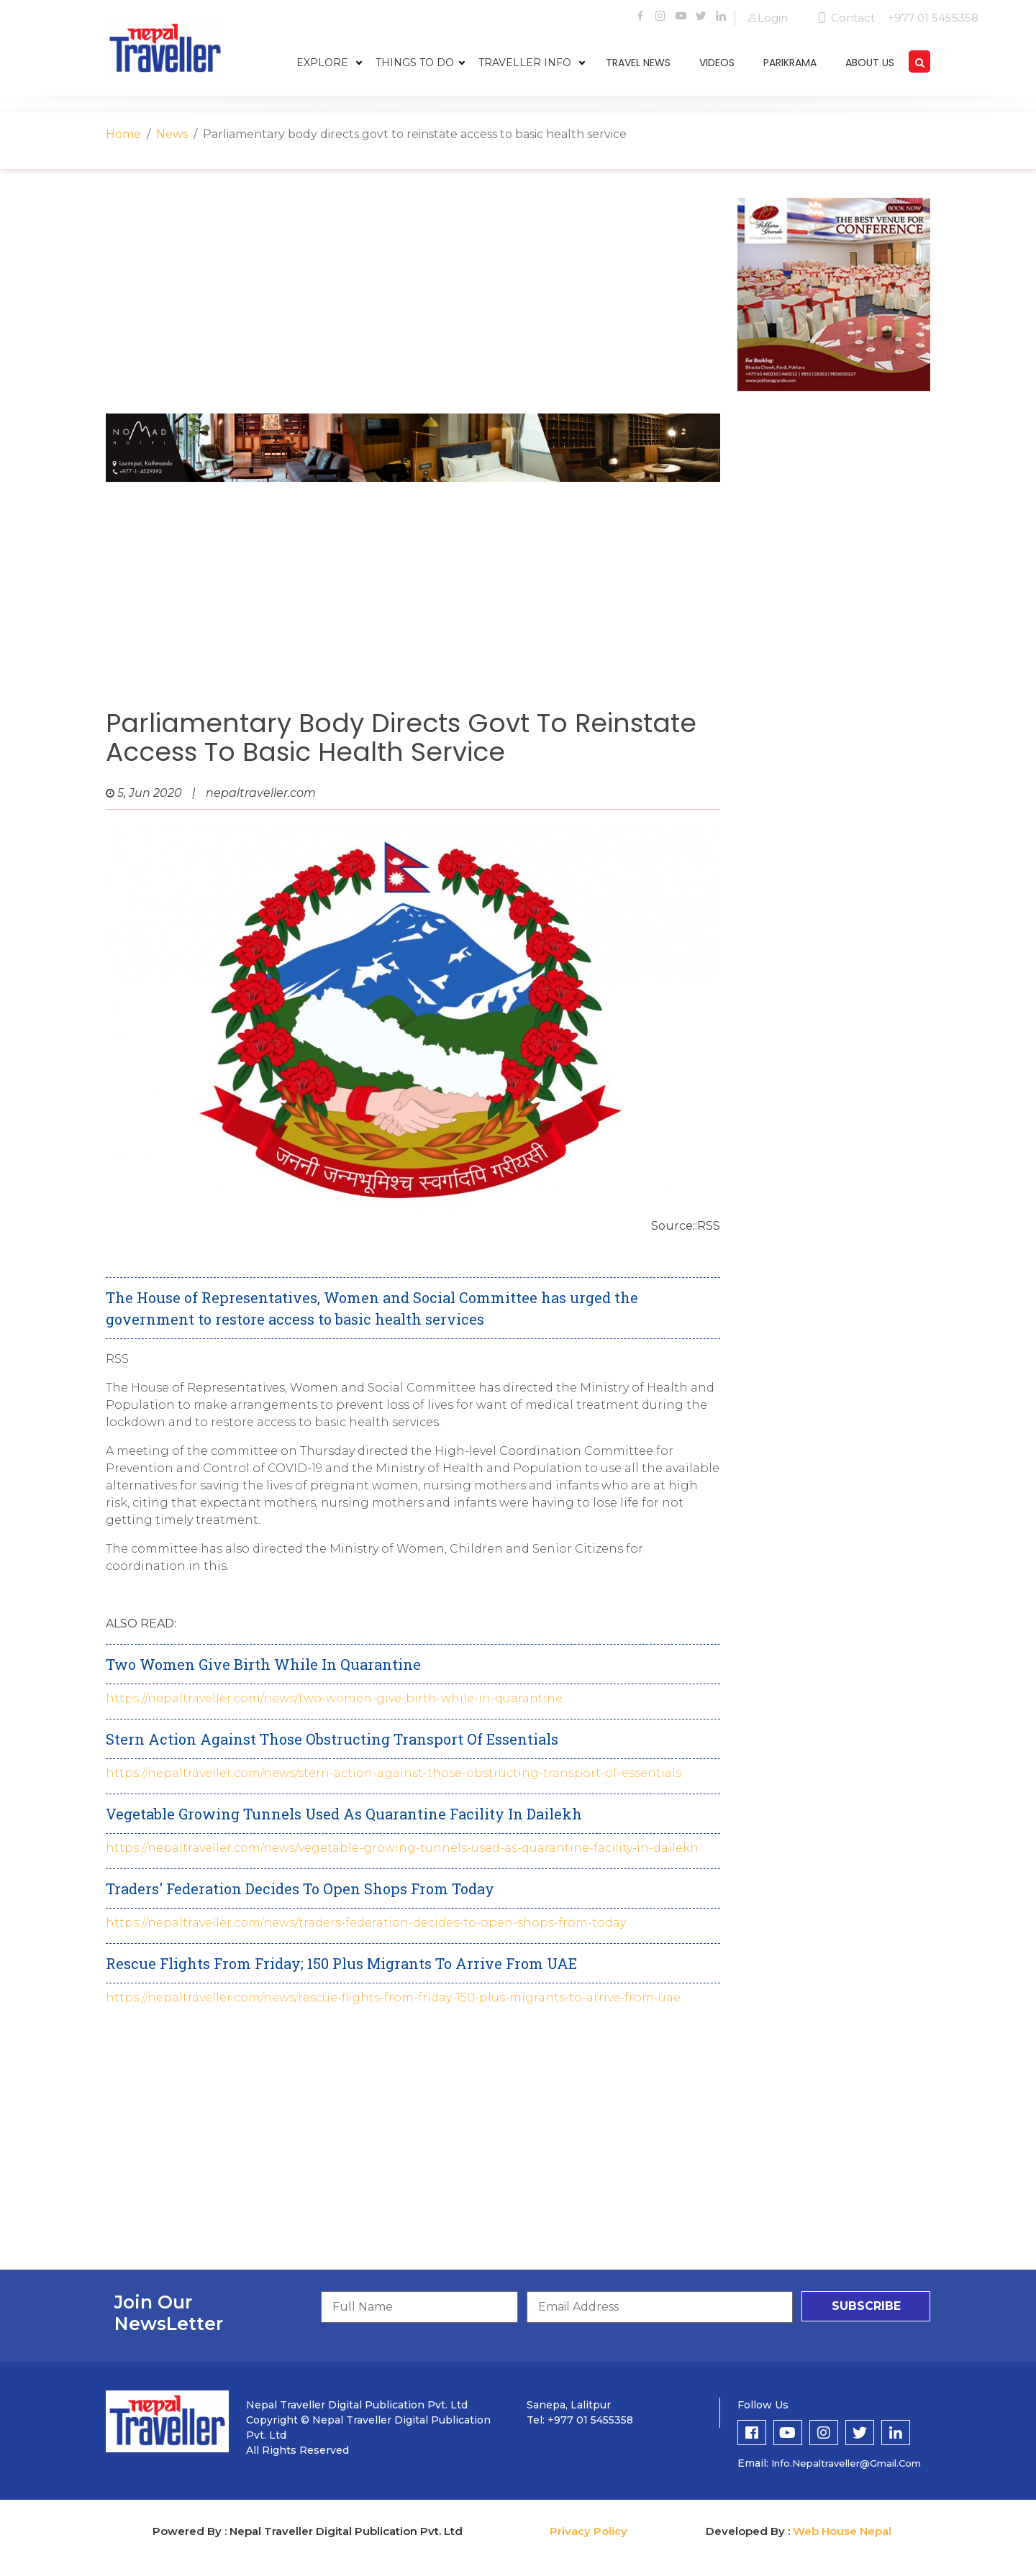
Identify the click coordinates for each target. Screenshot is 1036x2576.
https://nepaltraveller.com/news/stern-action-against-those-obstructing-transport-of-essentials (393, 1773)
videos (717, 62)
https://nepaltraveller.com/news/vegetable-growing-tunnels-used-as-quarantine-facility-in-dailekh (402, 1848)
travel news (638, 62)
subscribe (866, 2306)
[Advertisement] (413, 298)
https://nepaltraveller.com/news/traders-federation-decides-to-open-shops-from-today (366, 1922)
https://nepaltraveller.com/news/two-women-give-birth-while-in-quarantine (334, 1698)
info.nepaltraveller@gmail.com (846, 2463)
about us (869, 62)
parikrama (790, 62)
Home (123, 134)
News (172, 134)
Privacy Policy (588, 2531)
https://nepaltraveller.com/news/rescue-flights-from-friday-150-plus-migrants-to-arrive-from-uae (393, 1997)
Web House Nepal (842, 2531)
